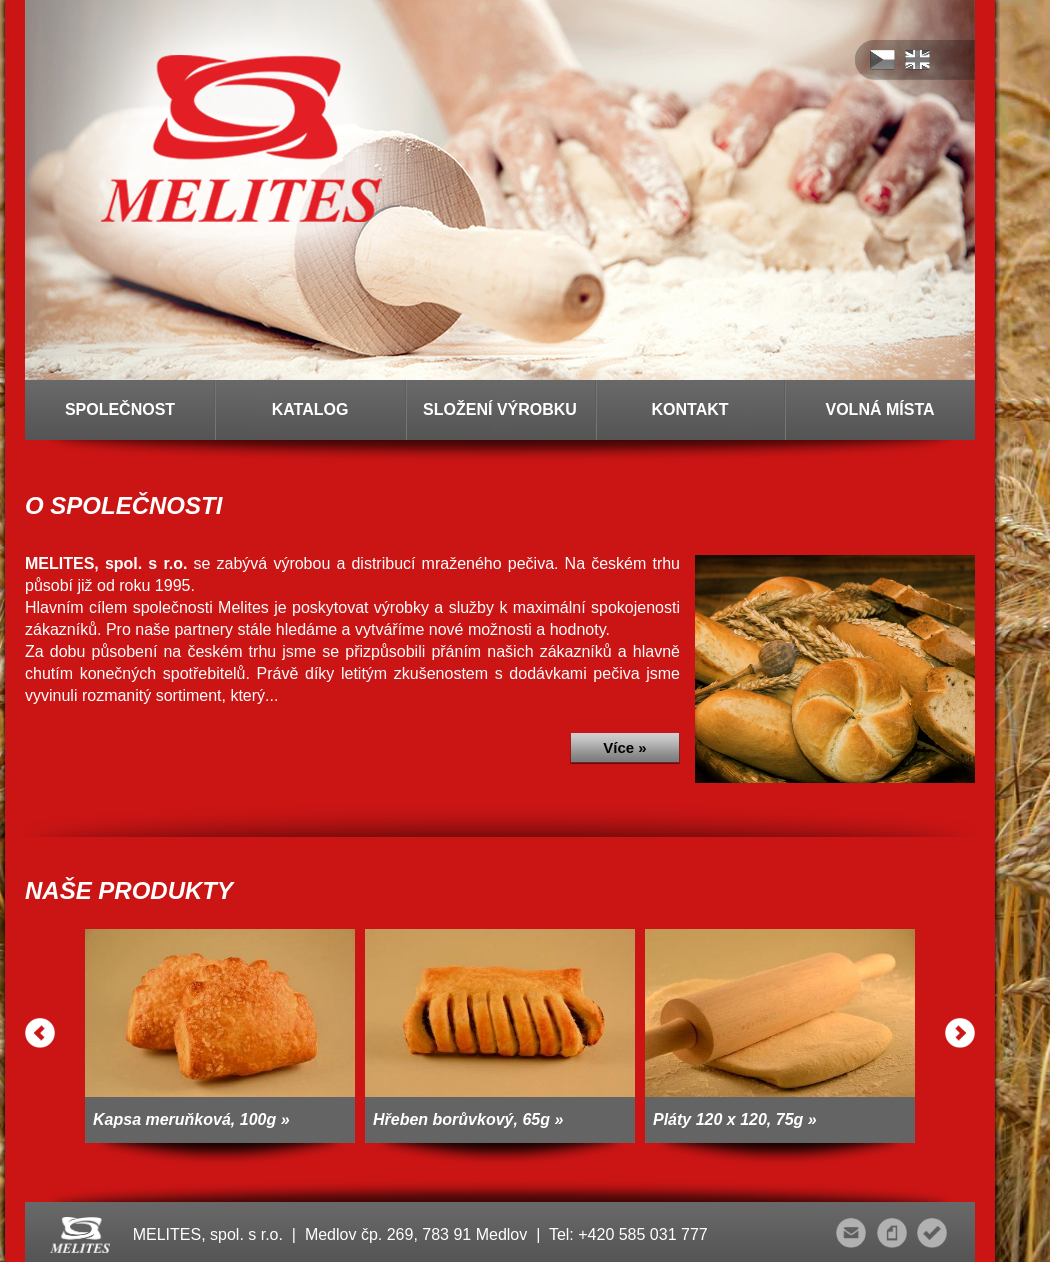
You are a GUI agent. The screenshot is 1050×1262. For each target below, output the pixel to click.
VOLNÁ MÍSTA (879, 409)
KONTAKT (689, 409)
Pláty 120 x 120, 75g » (735, 1119)
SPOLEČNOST (120, 409)
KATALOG (310, 409)
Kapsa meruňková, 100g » (191, 1119)
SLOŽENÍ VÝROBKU (500, 409)
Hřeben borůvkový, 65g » (468, 1119)
